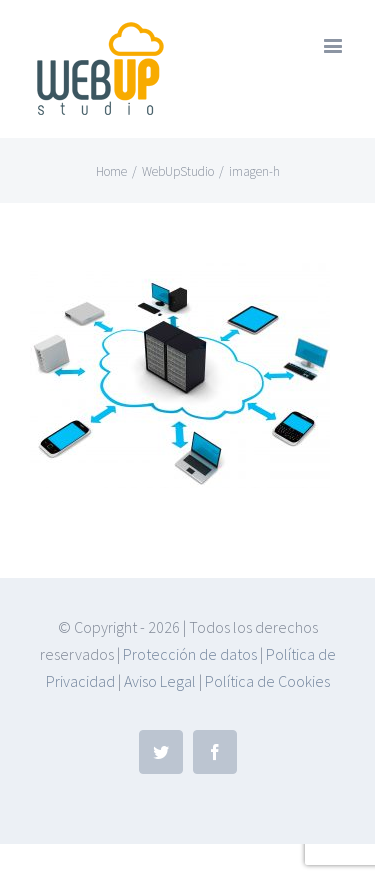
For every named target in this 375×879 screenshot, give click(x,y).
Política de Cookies (267, 681)
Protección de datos (190, 654)
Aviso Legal (160, 681)
